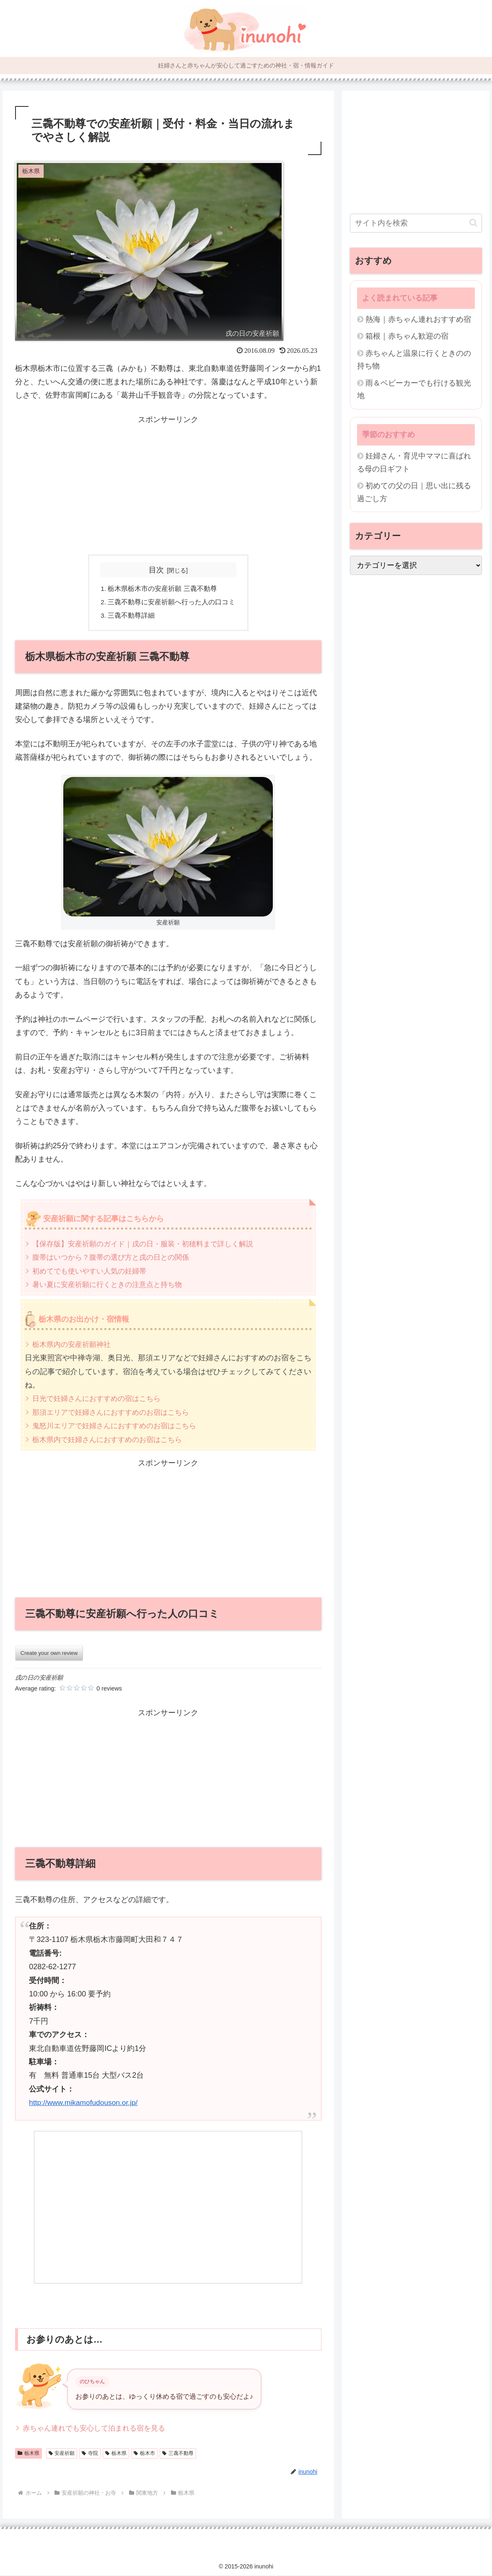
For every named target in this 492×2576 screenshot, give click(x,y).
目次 (156, 570)
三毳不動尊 (178, 2454)
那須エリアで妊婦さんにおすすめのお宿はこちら (115, 1412)
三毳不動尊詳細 (131, 616)
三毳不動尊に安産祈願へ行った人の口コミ (172, 602)
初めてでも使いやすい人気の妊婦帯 (92, 1271)
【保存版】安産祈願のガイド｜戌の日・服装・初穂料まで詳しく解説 (149, 1244)
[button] (473, 223)
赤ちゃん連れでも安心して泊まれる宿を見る (98, 2428)
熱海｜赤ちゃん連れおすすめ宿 (418, 319)
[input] (416, 223)
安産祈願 (62, 2454)
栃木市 (144, 2454)
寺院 (90, 2454)
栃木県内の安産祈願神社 (73, 1345)
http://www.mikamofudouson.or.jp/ (85, 2103)
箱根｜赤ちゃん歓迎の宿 (406, 336)
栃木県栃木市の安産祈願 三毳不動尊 (163, 589)
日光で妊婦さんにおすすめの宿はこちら (100, 1399)
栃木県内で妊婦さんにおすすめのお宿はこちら (111, 1440)
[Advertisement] (168, 485)
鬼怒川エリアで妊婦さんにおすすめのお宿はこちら (119, 1426)
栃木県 (28, 2454)
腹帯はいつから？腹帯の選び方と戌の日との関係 (115, 1258)
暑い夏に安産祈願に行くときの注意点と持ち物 (111, 1285)
